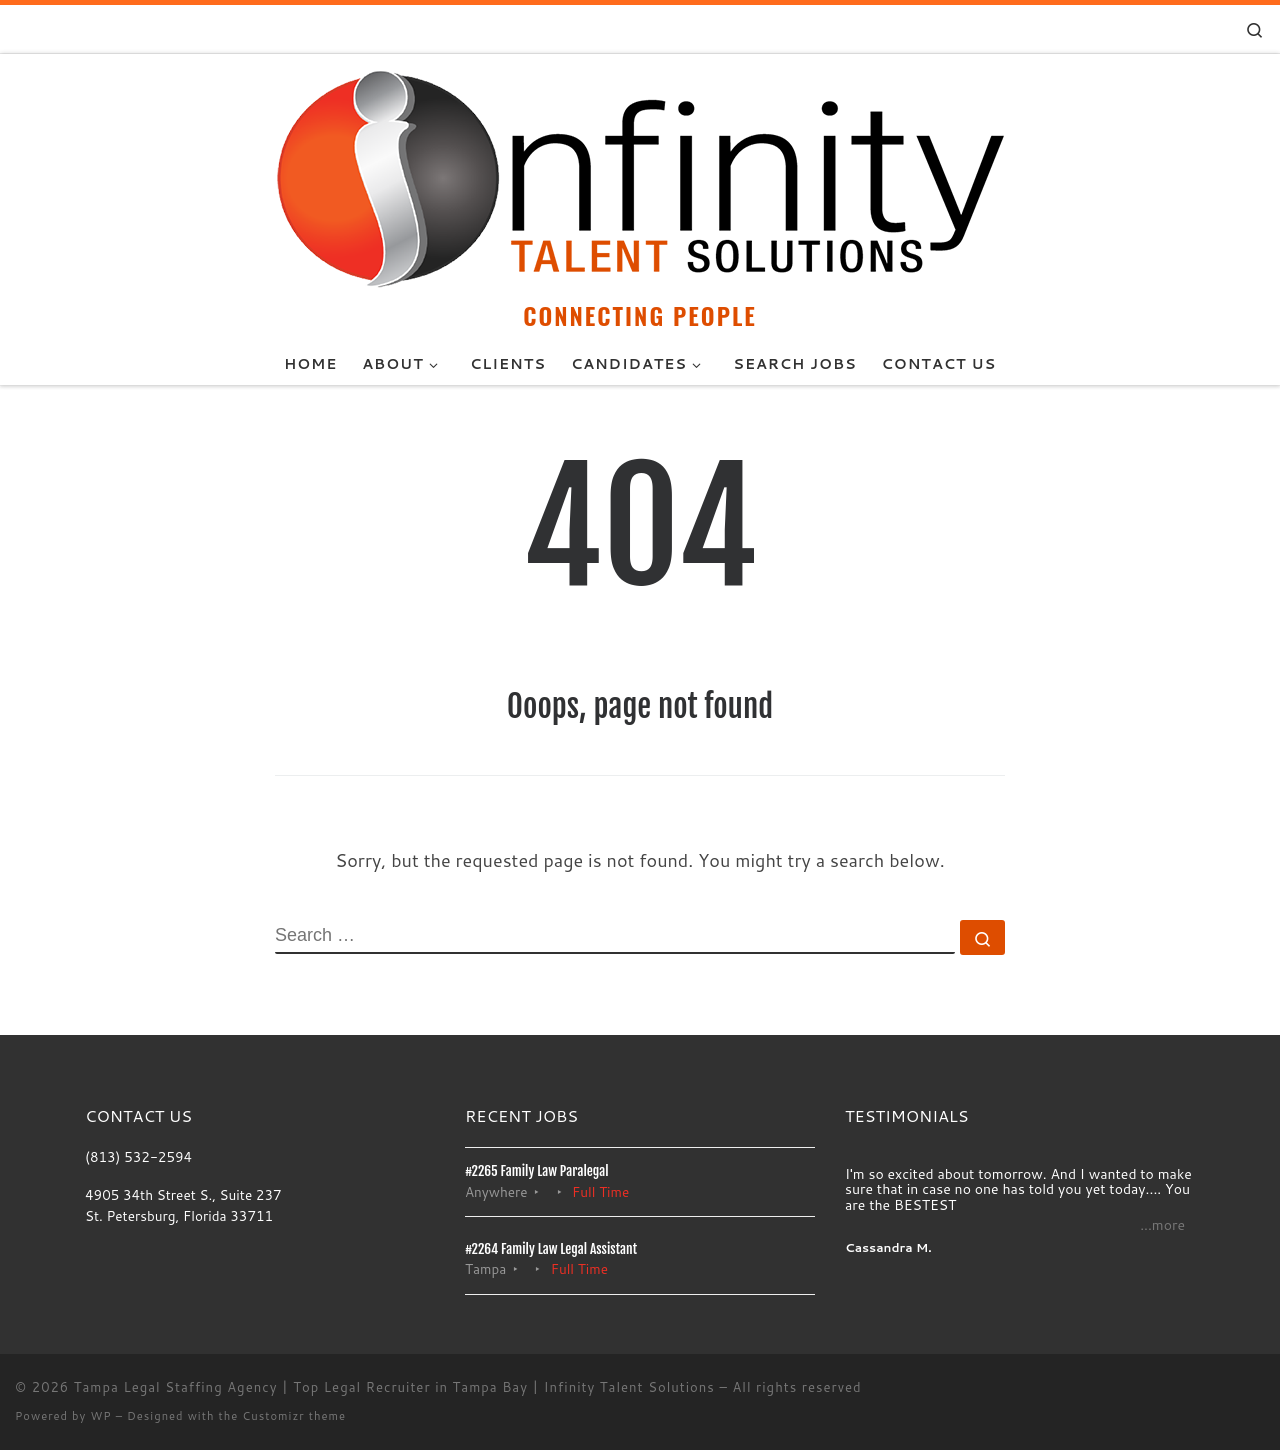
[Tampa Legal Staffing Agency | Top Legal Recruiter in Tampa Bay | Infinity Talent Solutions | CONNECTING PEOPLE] (640, 176)
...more (1162, 1225)
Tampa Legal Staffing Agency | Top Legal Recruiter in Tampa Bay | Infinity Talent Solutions (394, 1387)
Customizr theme (294, 1416)
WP (100, 1416)
